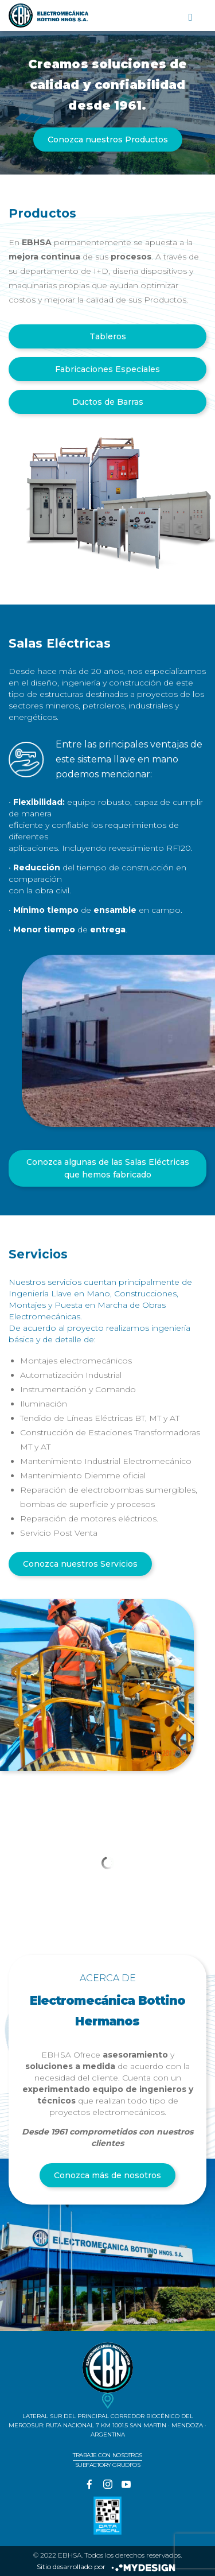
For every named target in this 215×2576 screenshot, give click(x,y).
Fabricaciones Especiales (107, 369)
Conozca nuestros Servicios (80, 1564)
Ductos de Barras (107, 402)
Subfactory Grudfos (107, 2465)
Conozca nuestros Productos (108, 139)
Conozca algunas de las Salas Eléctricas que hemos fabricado (107, 1168)
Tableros (107, 336)
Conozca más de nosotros (107, 2175)
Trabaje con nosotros (107, 2455)
